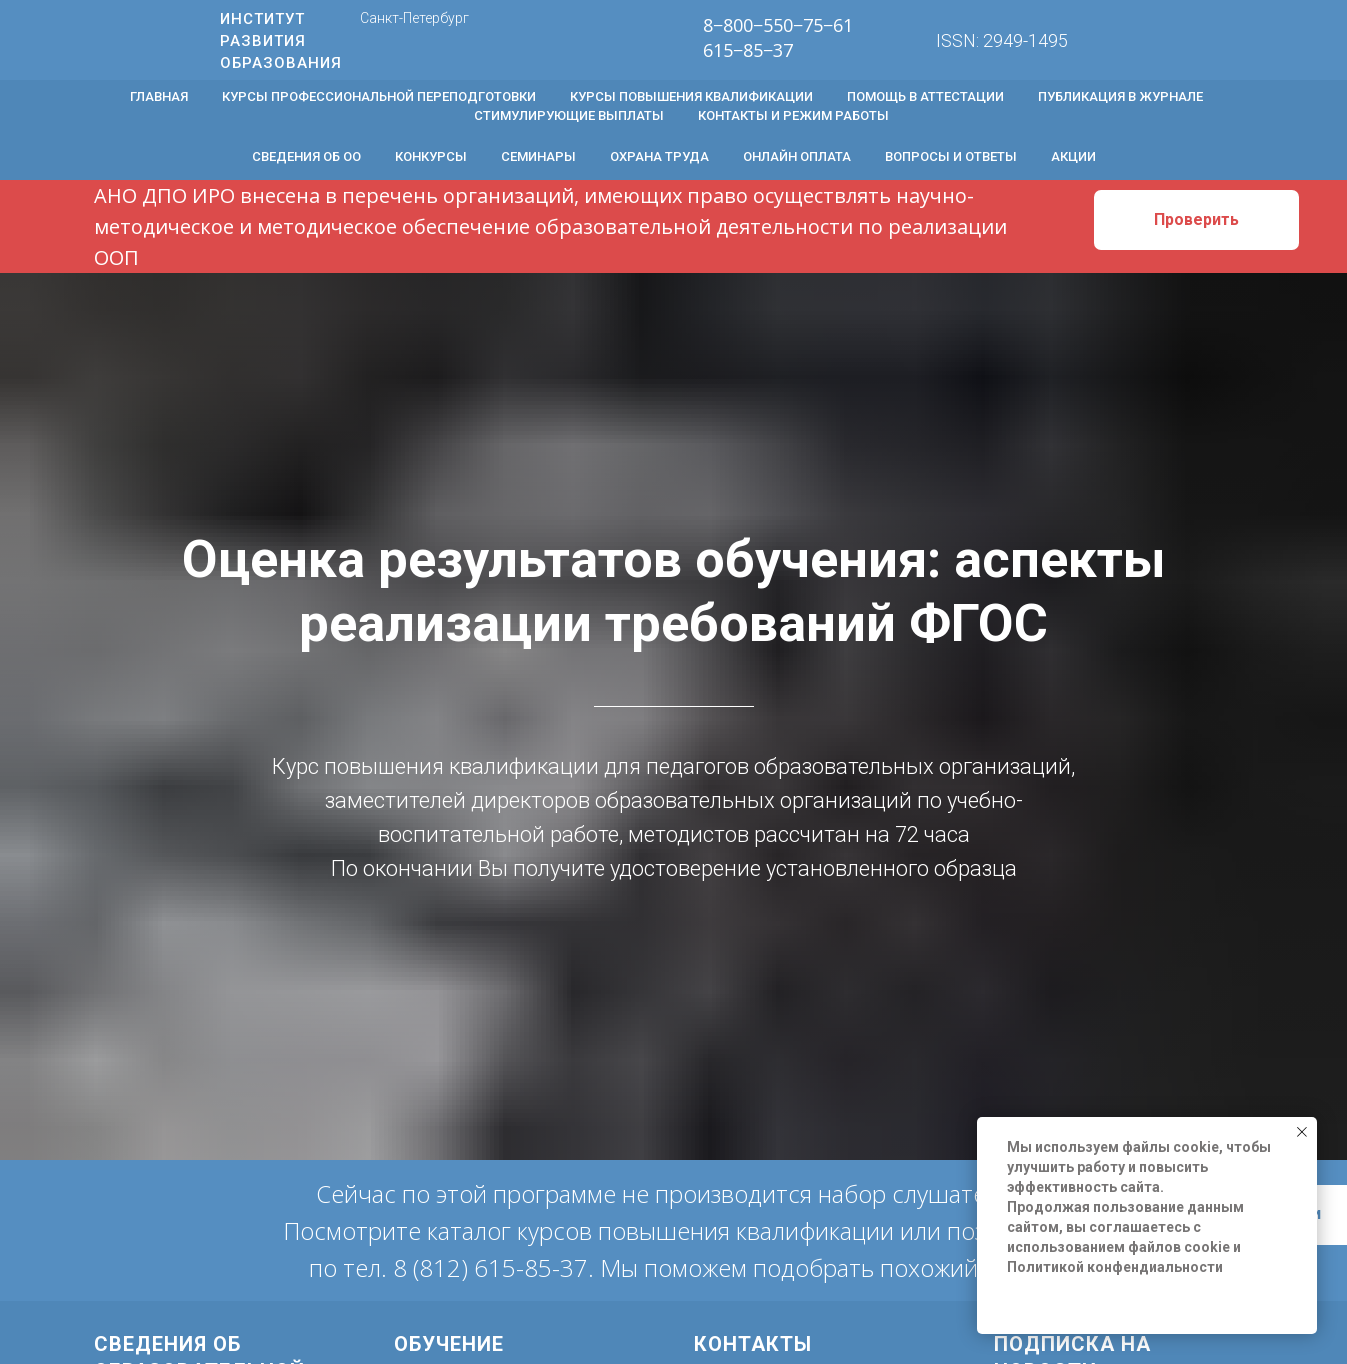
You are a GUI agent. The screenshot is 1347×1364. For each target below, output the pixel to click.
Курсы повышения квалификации (691, 96)
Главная (159, 96)
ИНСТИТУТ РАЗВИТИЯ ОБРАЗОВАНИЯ (281, 41)
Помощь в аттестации (925, 96)
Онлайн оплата (797, 156)
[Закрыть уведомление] (1302, 1132)
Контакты (753, 1344)
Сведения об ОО (306, 156)
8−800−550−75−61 (778, 25)
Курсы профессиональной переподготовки (379, 96)
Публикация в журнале (1120, 96)
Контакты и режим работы (793, 115)
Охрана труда (659, 156)
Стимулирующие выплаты (569, 115)
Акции (1073, 156)
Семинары (538, 156)
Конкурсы (431, 156)
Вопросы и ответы (951, 156)
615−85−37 (748, 50)
